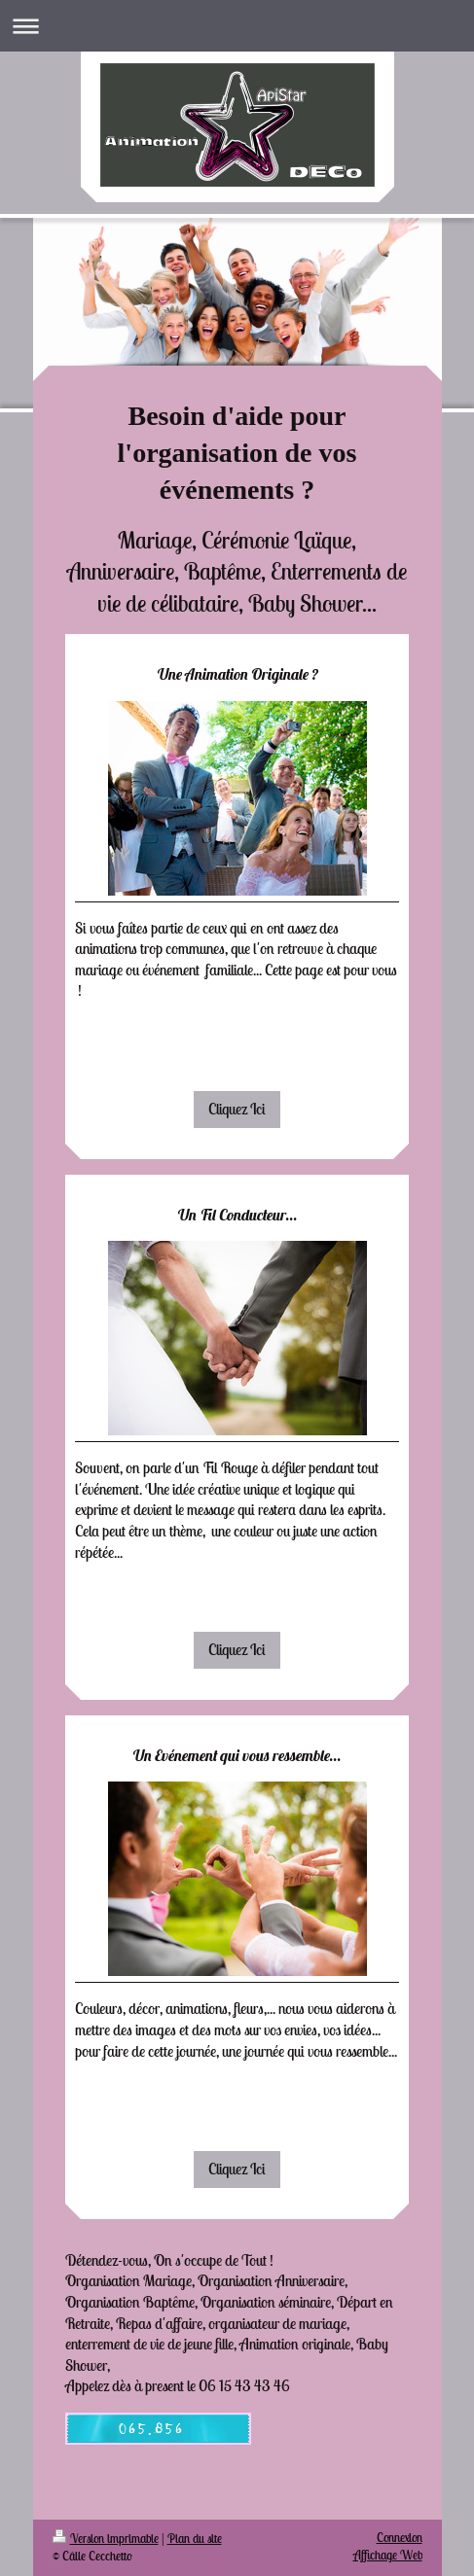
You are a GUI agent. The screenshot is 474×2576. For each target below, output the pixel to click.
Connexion (399, 2537)
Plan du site (194, 2538)
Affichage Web (387, 2555)
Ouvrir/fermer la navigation (237, 26)
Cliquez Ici (237, 1108)
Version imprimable (106, 2538)
